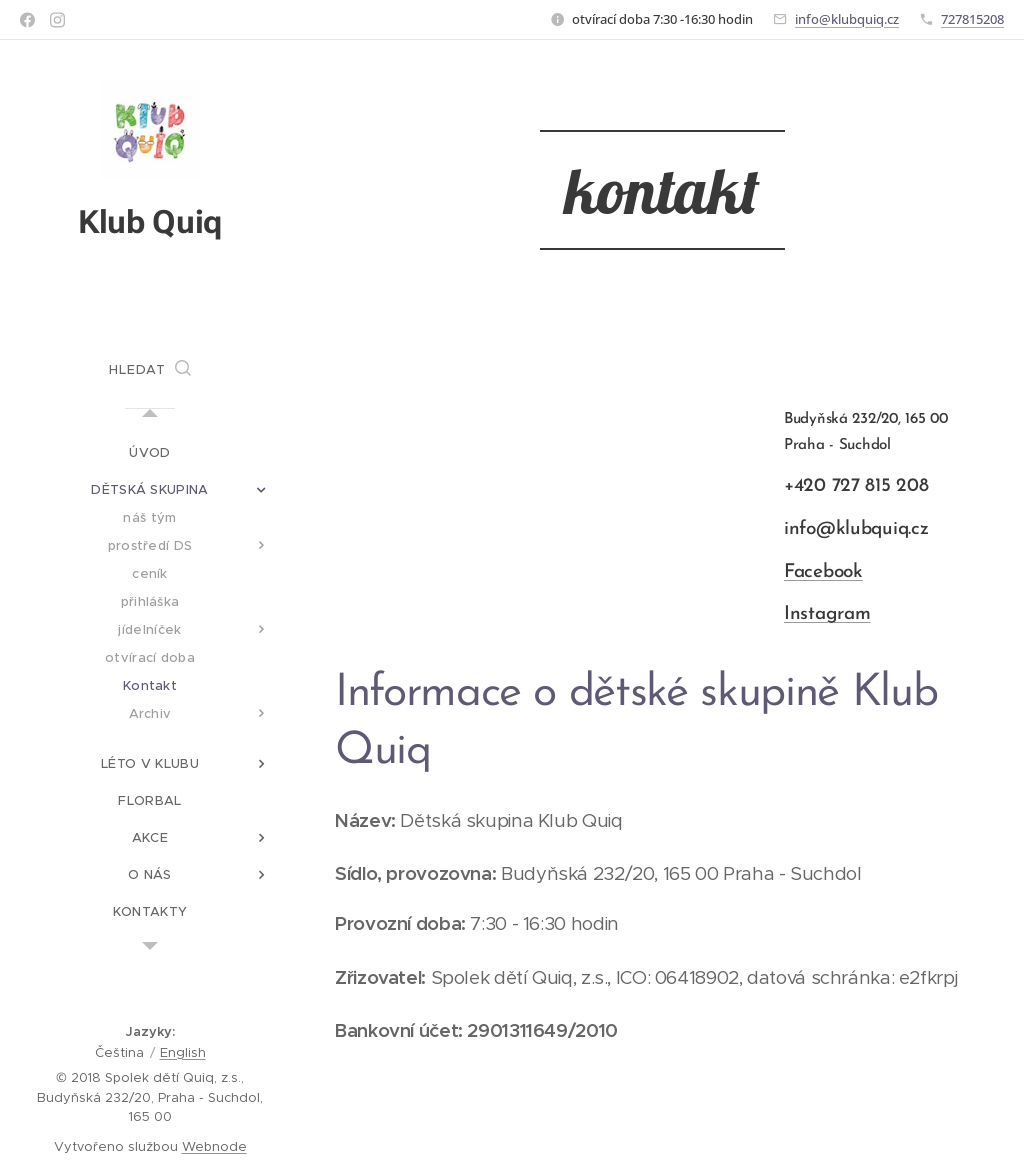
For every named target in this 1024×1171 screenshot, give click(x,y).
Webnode (214, 1146)
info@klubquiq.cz (847, 19)
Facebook (823, 572)
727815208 (972, 19)
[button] (150, 370)
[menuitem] (150, 452)
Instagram (827, 614)
